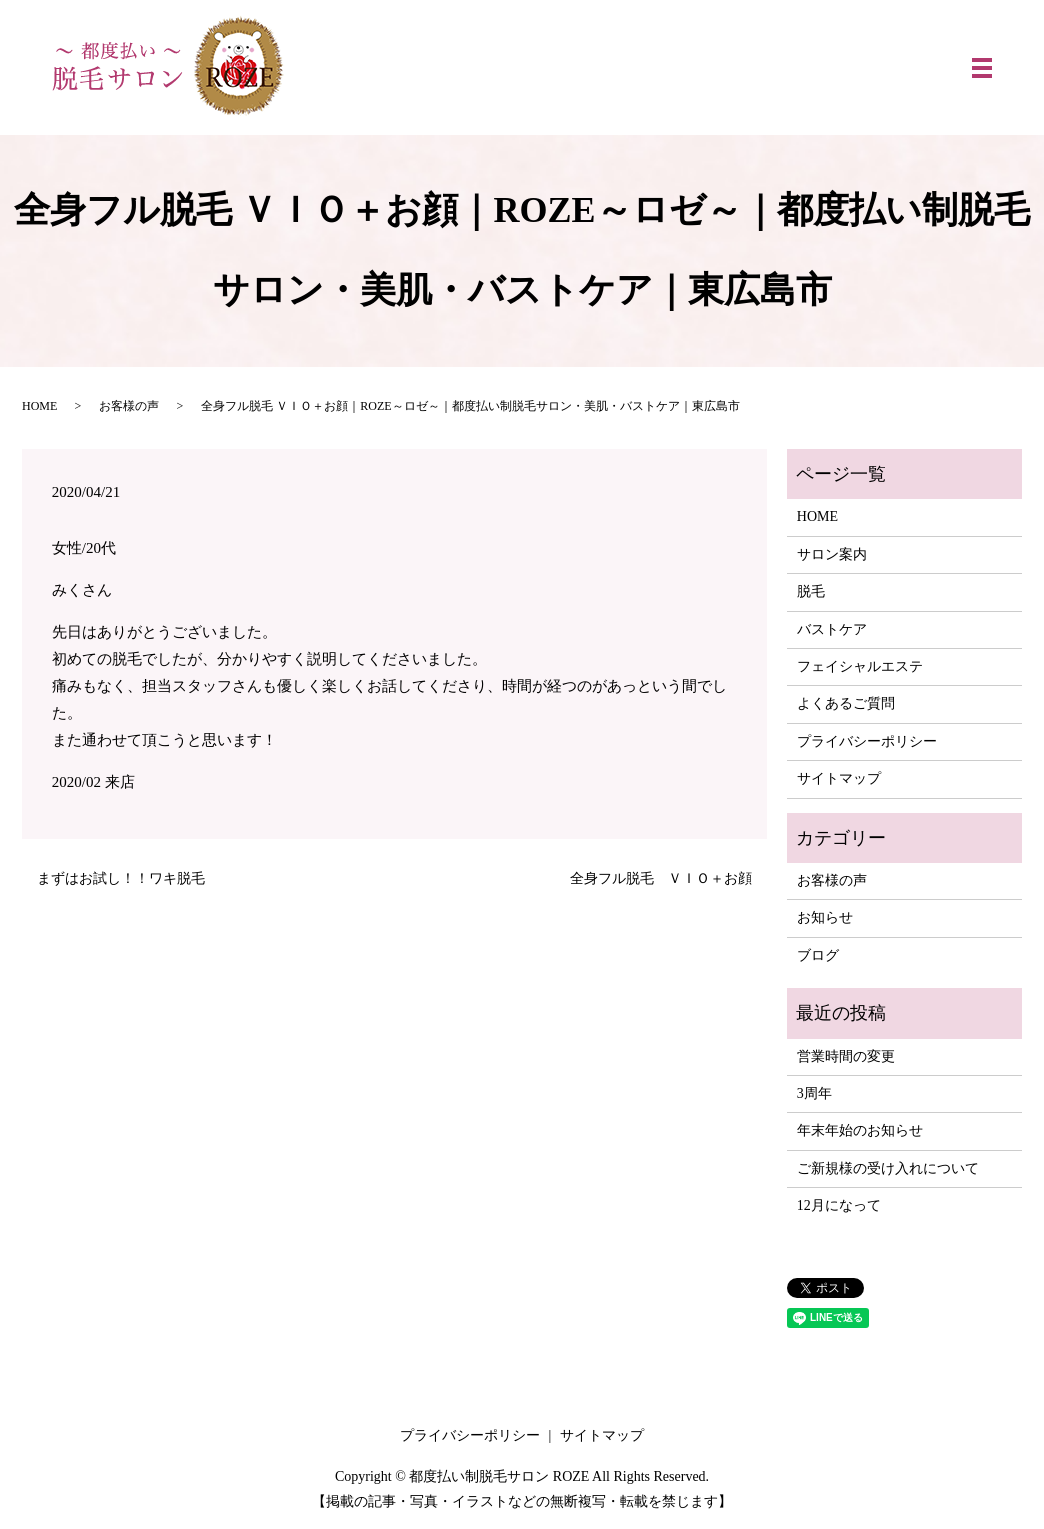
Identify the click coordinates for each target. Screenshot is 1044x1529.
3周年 (814, 1093)
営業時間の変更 (846, 1056)
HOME (39, 406)
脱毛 (811, 591)
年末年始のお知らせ (860, 1130)
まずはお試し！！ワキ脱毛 (121, 878)
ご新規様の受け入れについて (888, 1168)
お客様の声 (129, 406)
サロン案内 (832, 554)
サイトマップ (839, 778)
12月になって (839, 1205)
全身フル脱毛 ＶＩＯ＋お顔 (661, 878)
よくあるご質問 (846, 703)
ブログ (818, 955)
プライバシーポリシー (867, 741)
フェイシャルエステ (860, 666)
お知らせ (825, 917)
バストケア (832, 629)
